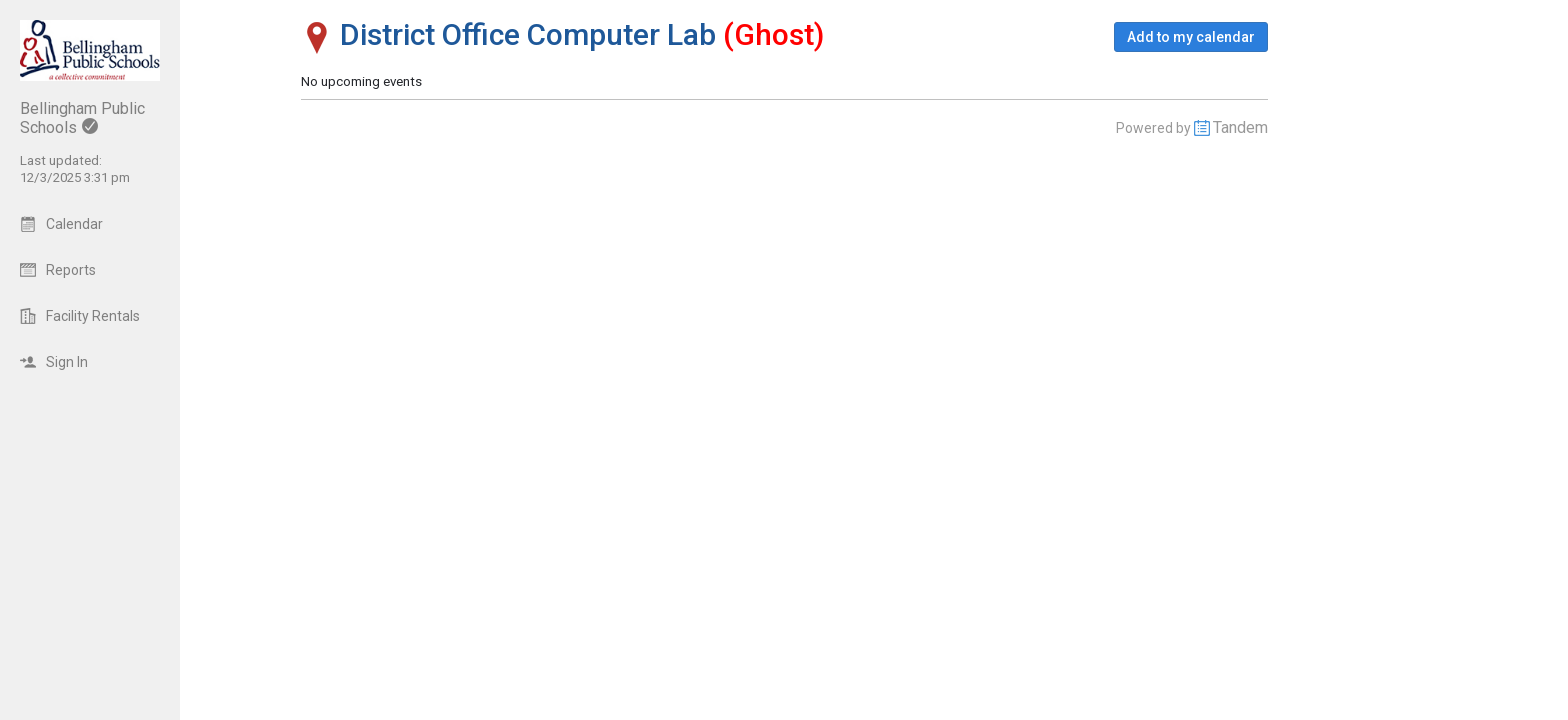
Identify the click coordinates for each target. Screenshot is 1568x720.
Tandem (1240, 127)
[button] (1191, 37)
